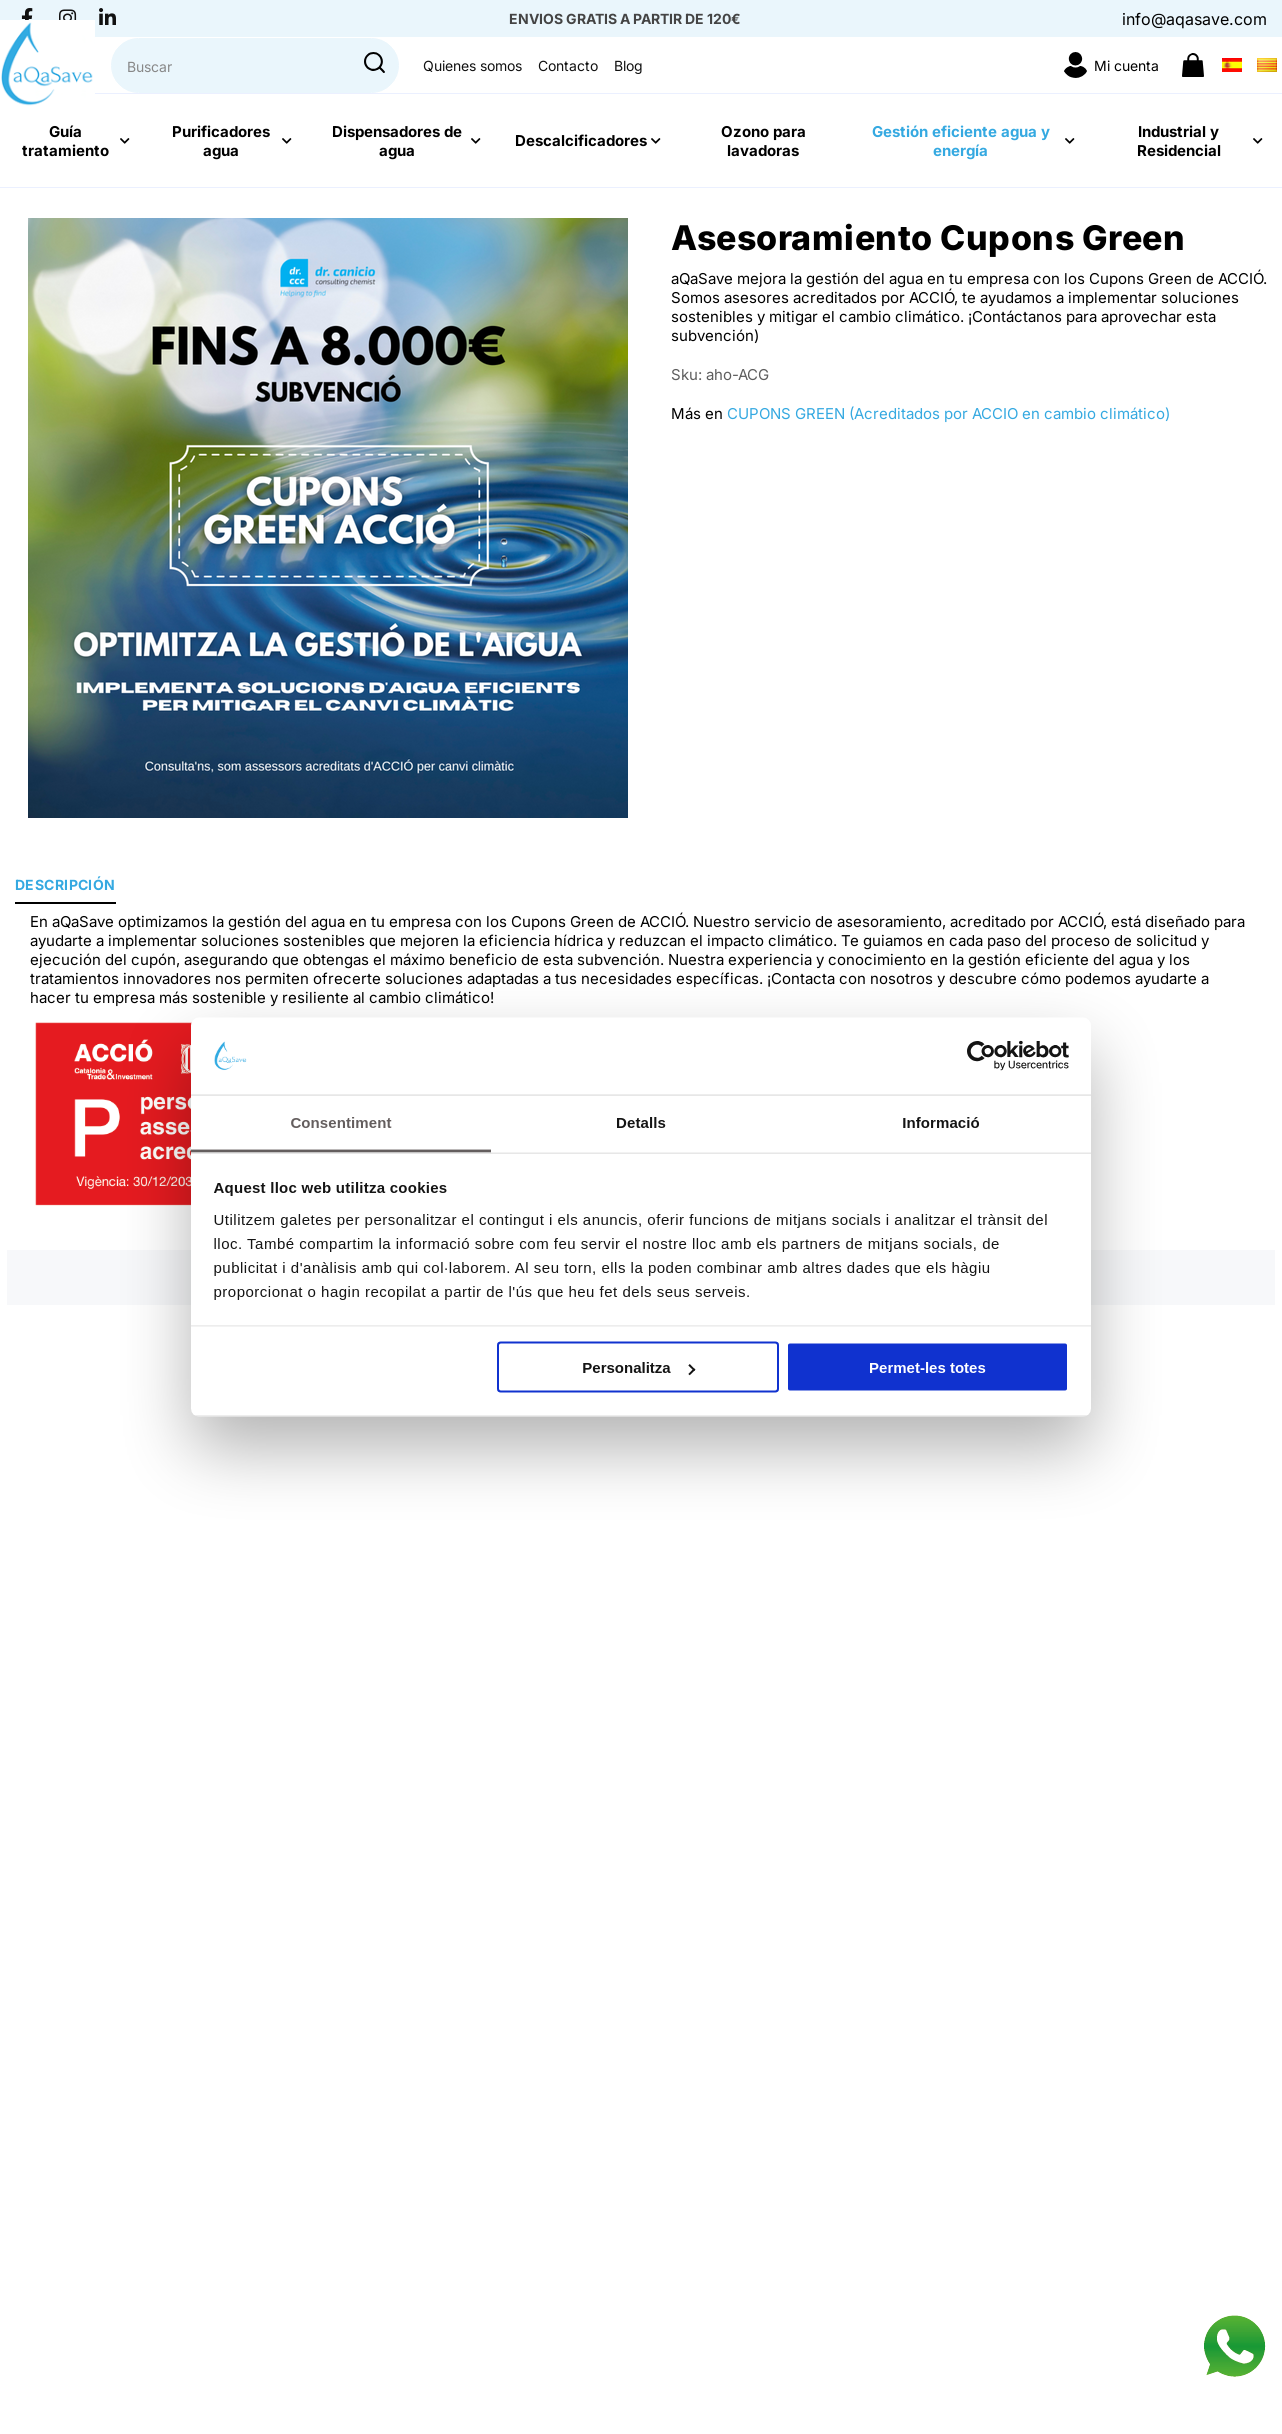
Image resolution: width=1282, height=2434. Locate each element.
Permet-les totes (927, 1367)
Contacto (953, 87)
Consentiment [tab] (340, 1121)
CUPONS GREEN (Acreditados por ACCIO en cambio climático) (948, 413)
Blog (1013, 87)
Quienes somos (857, 87)
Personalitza (638, 1367)
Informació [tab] (941, 1121)
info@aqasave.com (1194, 19)
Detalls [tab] (641, 1121)
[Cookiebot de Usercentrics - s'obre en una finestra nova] (981, 1056)
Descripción (65, 884)
